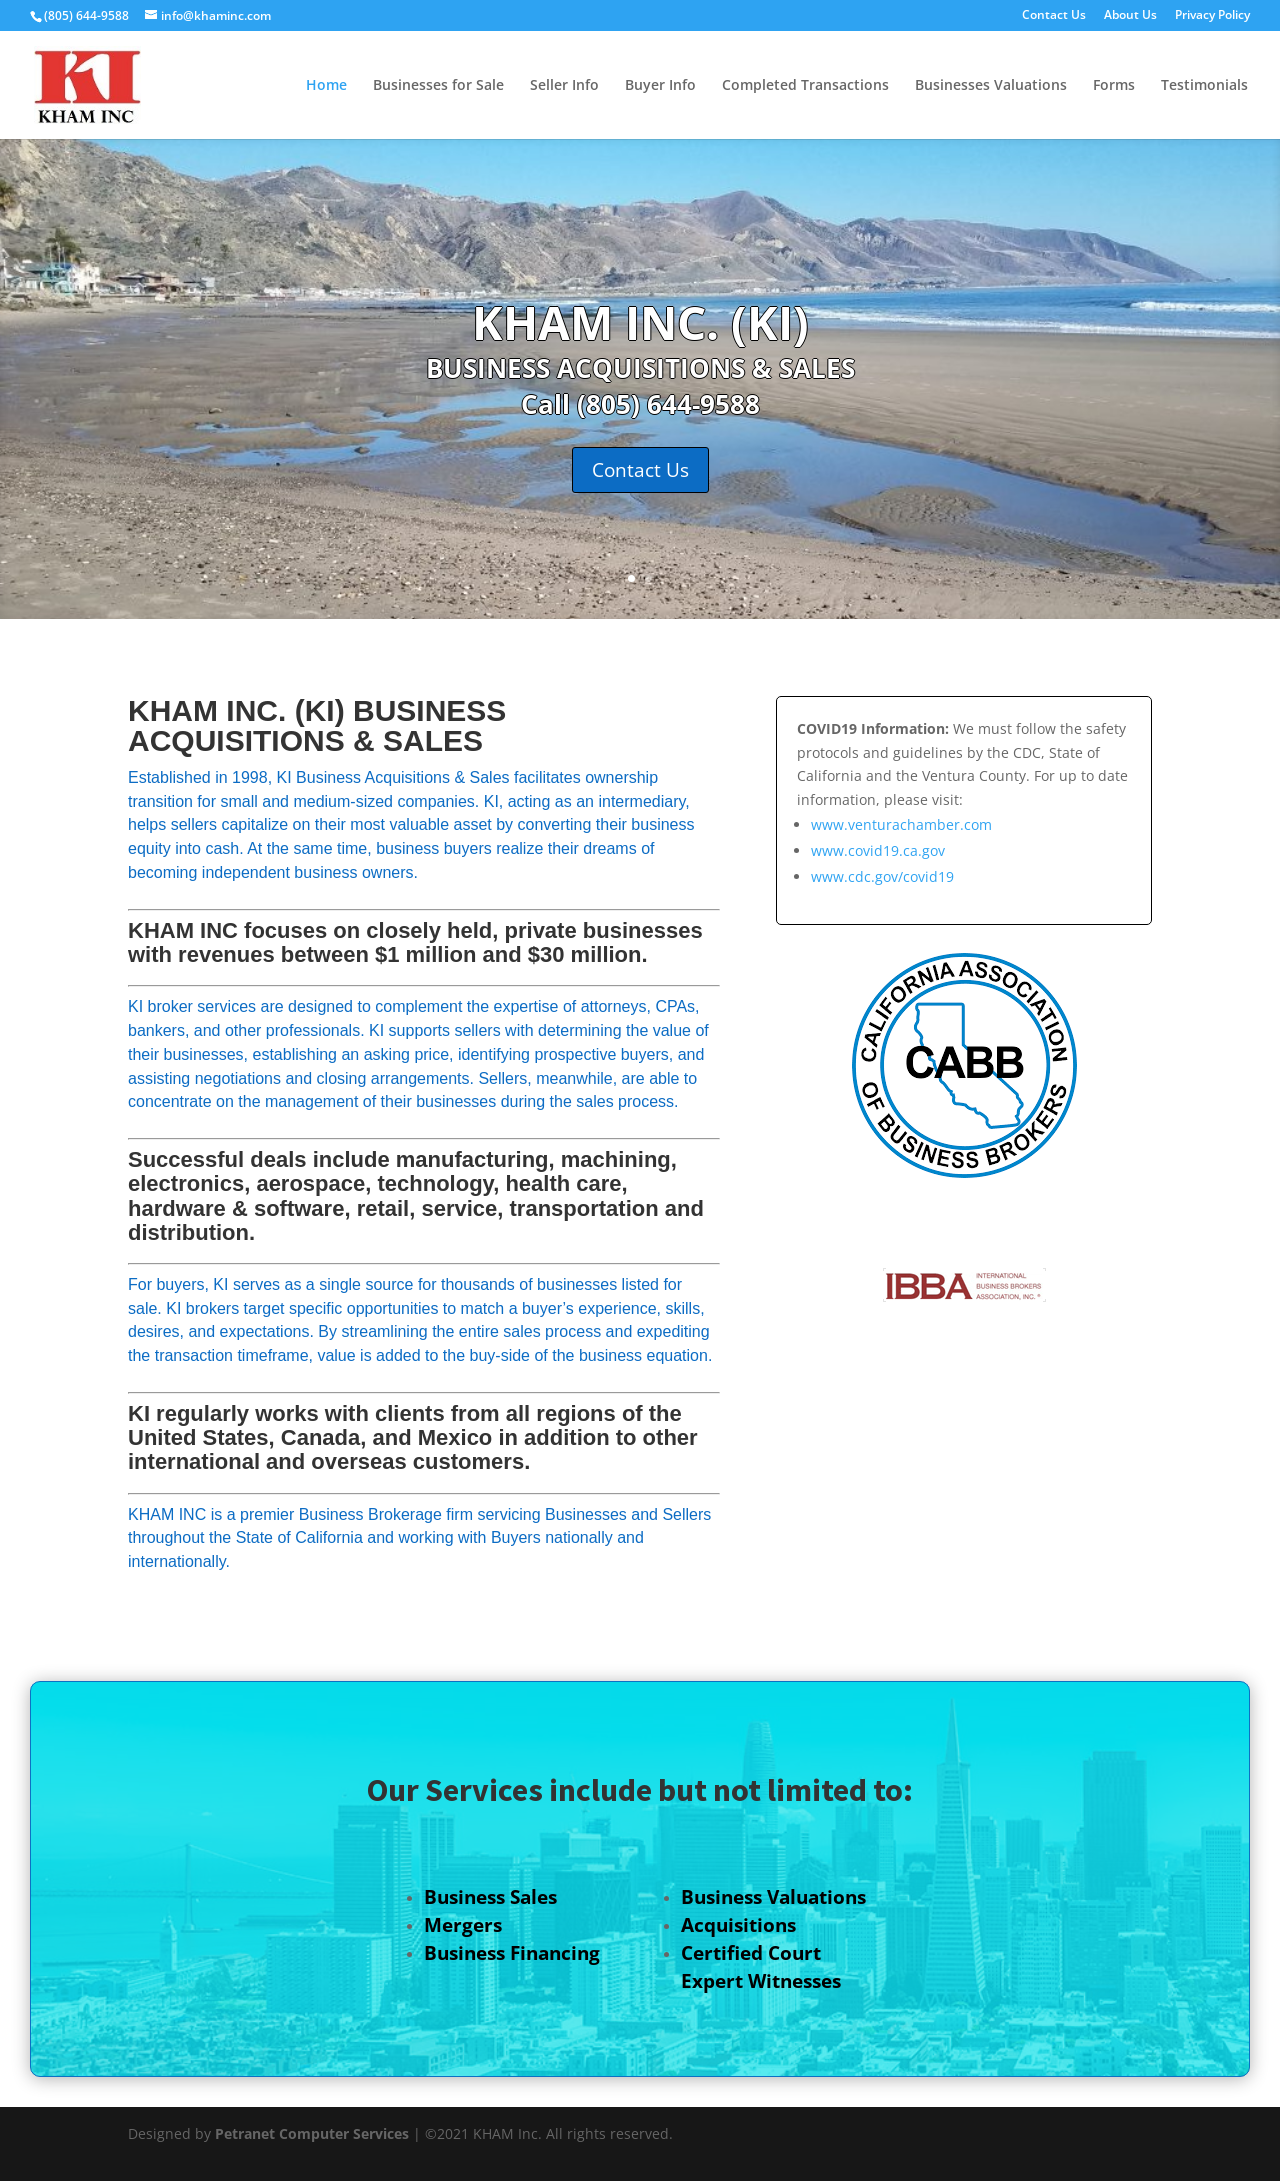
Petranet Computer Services (312, 2133)
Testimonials (1204, 86)
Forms (1114, 86)
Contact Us (1054, 16)
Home (326, 86)
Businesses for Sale (438, 86)
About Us (1130, 16)
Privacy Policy (1212, 16)
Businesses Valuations (991, 86)
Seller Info (564, 86)
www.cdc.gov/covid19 (882, 876)
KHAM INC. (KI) (640, 322)
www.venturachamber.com (901, 824)
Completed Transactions (805, 86)
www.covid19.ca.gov (878, 850)
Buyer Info (660, 86)
